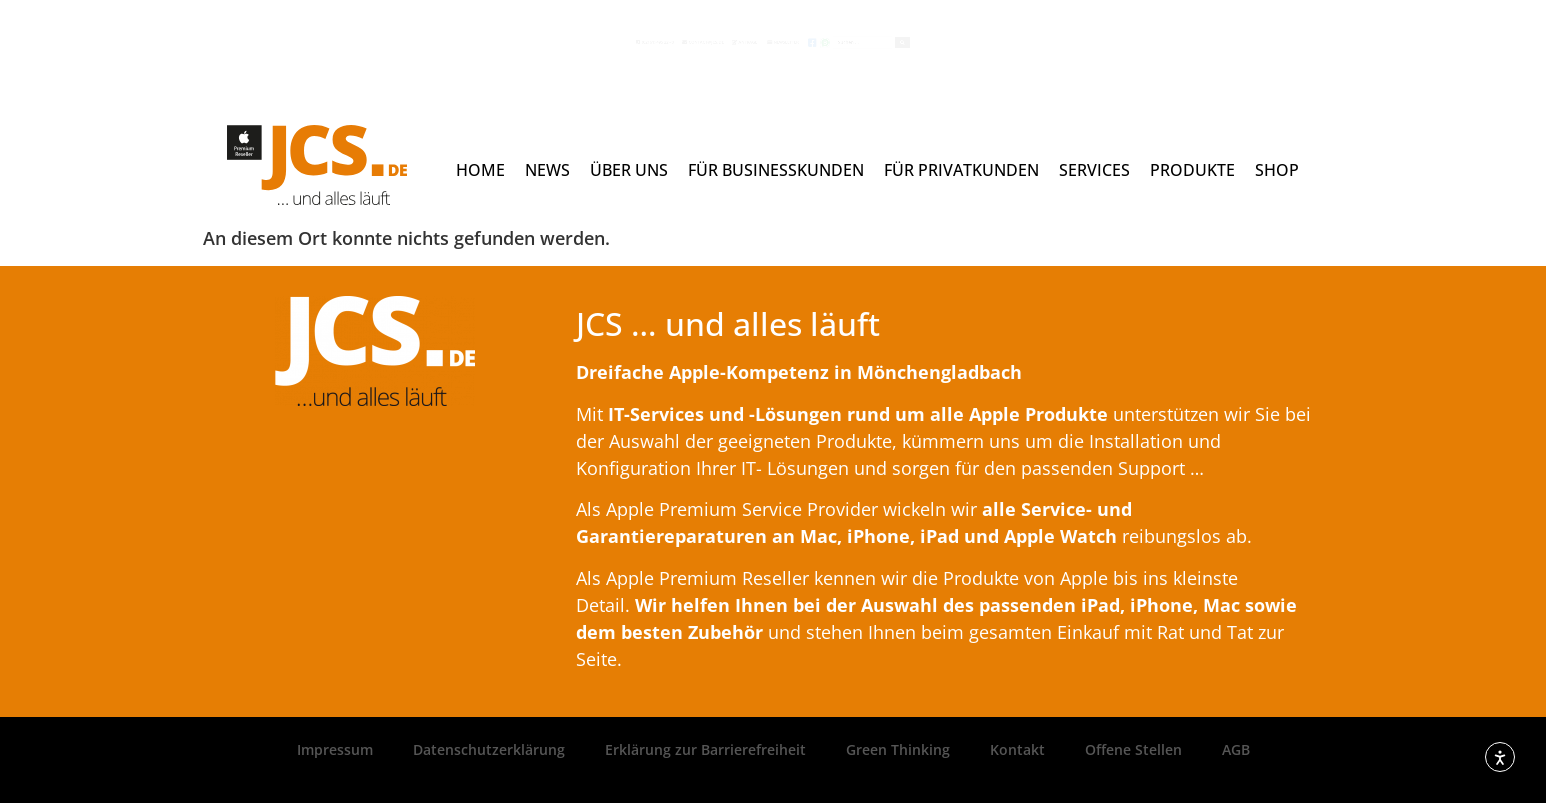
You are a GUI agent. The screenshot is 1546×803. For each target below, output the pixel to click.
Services (1094, 170)
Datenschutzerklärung (489, 749)
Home (480, 170)
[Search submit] (1134, 42)
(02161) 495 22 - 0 (451, 41)
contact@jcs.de (587, 41)
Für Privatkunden (961, 170)
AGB (1236, 749)
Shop (1277, 170)
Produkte (1192, 170)
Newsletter (810, 41)
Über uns (629, 170)
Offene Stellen (1133, 749)
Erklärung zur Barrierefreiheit (705, 749)
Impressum (335, 749)
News (547, 170)
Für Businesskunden (776, 170)
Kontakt (1017, 749)
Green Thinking (898, 749)
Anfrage (702, 41)
